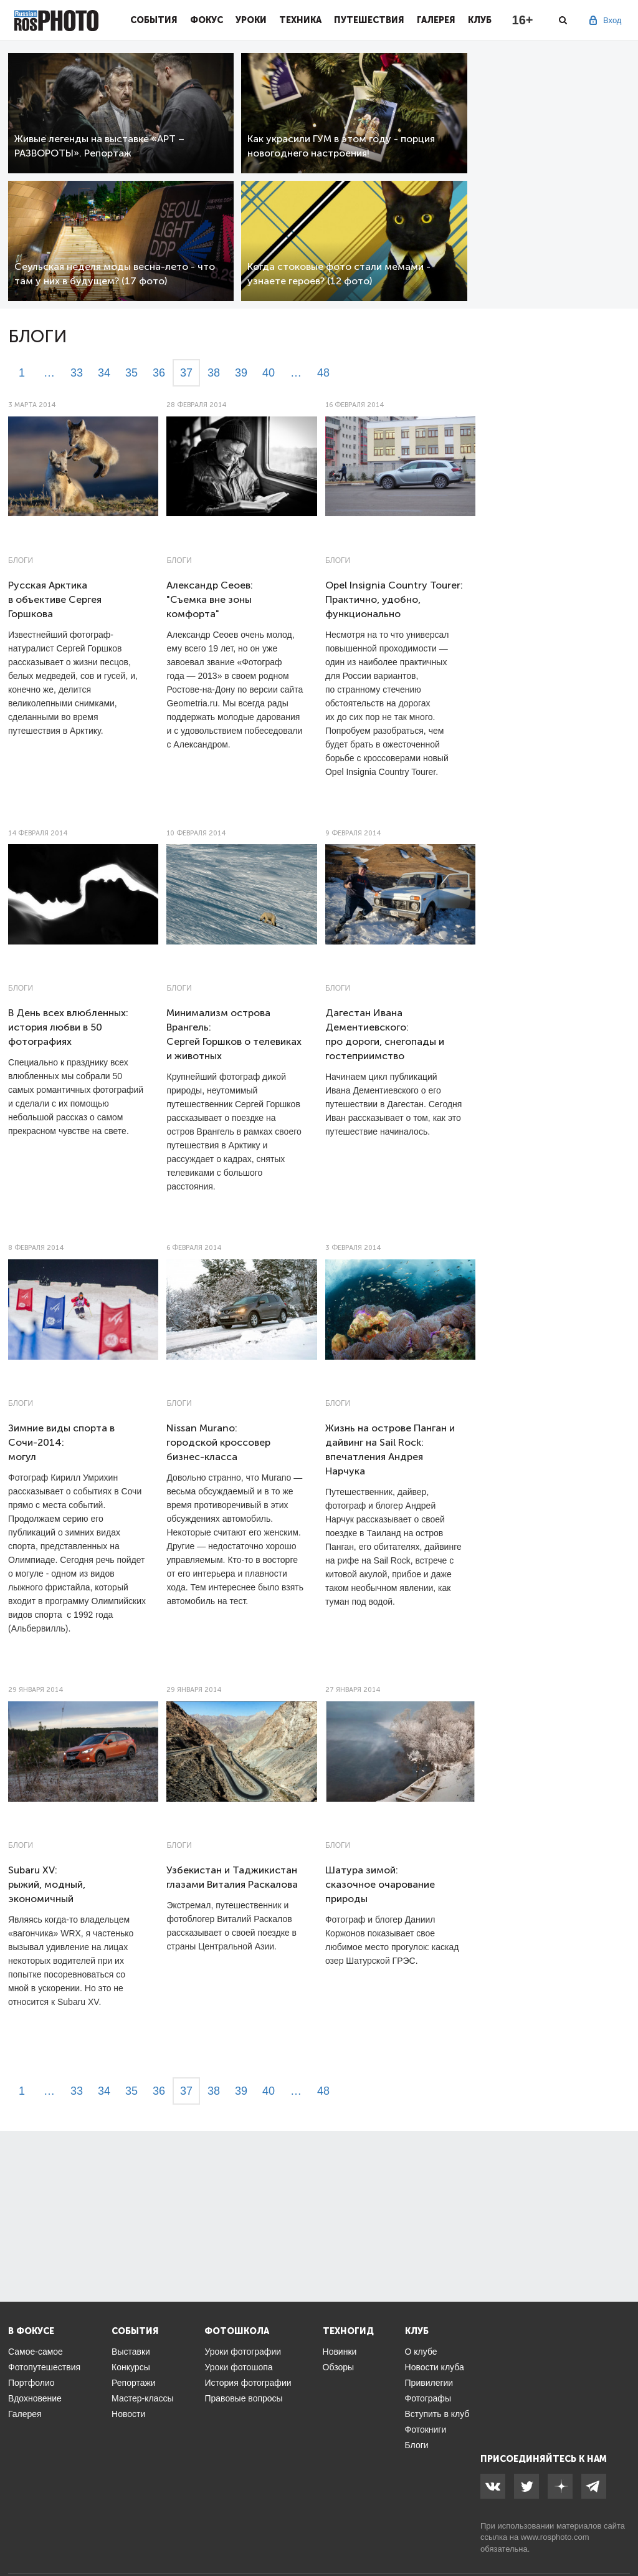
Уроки (251, 20)
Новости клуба (434, 2367)
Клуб (480, 20)
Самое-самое (35, 2352)
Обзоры (339, 2367)
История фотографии (247, 2383)
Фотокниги (426, 2429)
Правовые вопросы (243, 2398)
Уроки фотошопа (238, 2367)
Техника (300, 20)
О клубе (421, 2352)
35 (131, 373)
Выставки (131, 2352)
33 (76, 373)
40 (268, 373)
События (154, 20)
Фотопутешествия (44, 2367)
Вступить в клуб (437, 2414)
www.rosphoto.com (555, 2537)
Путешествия (369, 20)
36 (159, 373)
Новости (128, 2414)
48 (323, 373)
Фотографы (428, 2398)
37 (186, 373)
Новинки (340, 2352)
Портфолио (31, 2383)
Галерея (436, 20)
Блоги (20, 560)
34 (104, 373)
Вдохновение (35, 2398)
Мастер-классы (142, 2398)
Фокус (206, 20)
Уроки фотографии (242, 2352)
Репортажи (134, 2383)
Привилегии (429, 2383)
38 (213, 373)
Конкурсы (131, 2367)
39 (241, 373)
